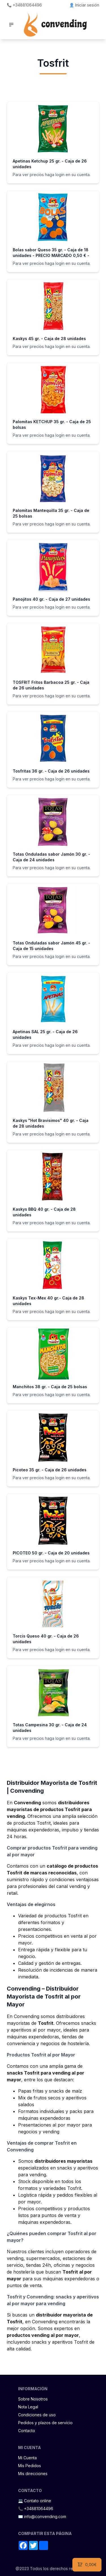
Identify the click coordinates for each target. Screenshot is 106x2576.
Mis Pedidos (29, 2465)
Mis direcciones (32, 2473)
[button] (11, 24)
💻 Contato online (34, 2500)
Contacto (26, 2430)
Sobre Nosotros (33, 2399)
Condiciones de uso (37, 2414)
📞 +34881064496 (24, 5)
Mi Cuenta (27, 2457)
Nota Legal (28, 2406)
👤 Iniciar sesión (84, 5)
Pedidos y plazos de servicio (45, 2422)
